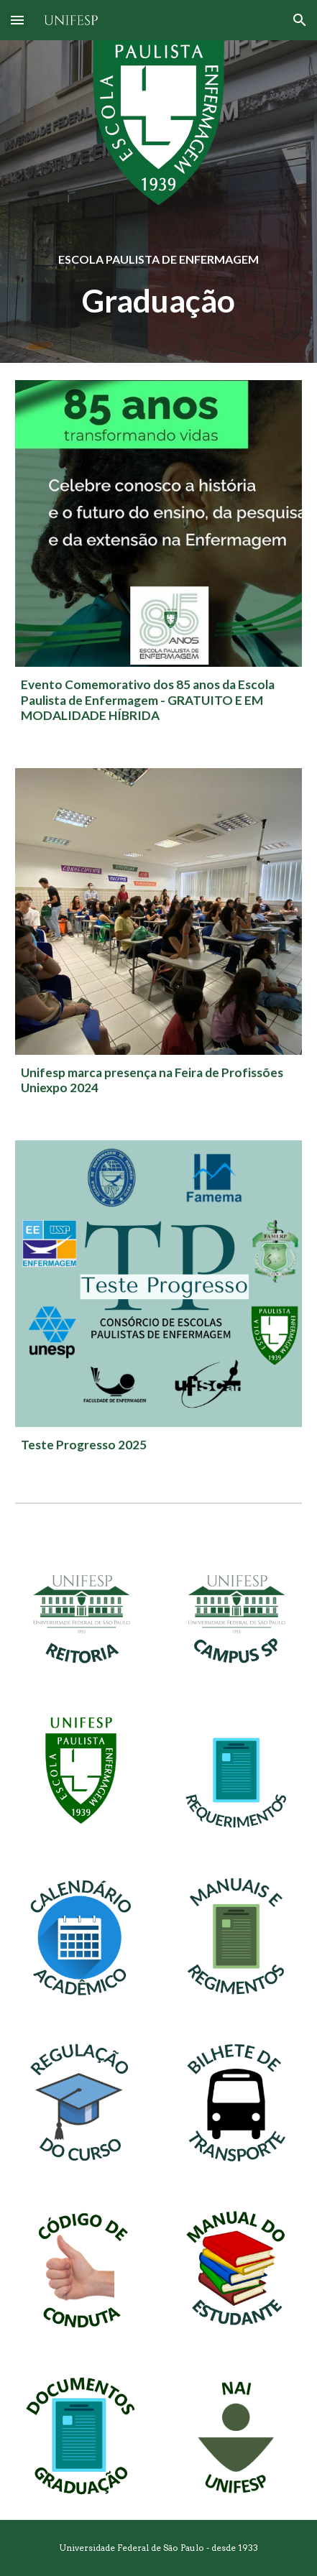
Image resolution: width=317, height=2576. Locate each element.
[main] (158, 258)
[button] (17, 20)
